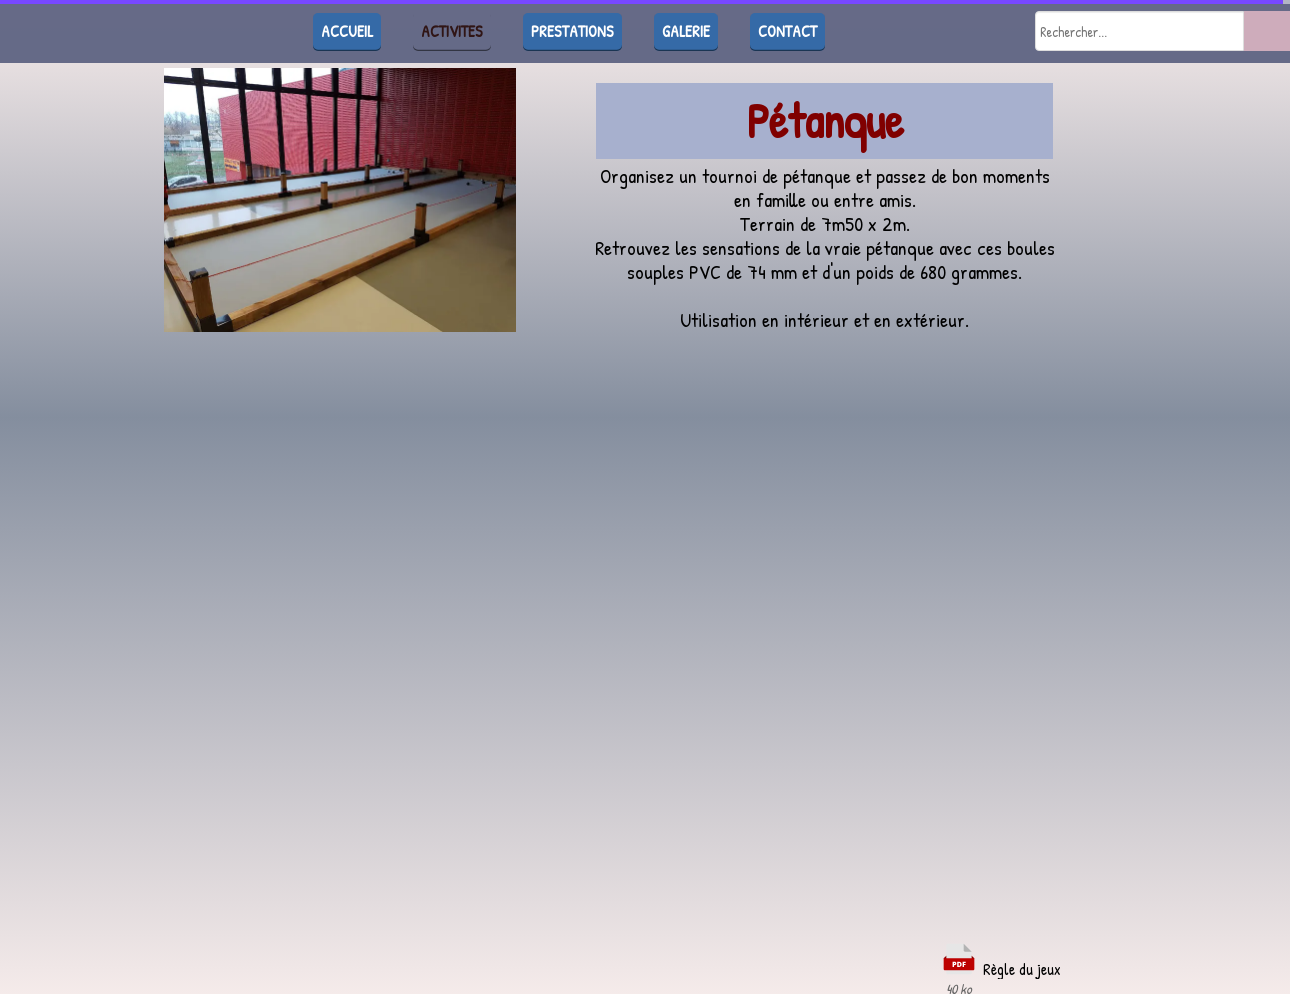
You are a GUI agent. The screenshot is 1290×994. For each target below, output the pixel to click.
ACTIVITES (452, 31)
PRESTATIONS (572, 31)
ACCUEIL (347, 31)
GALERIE (686, 31)
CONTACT (787, 31)
